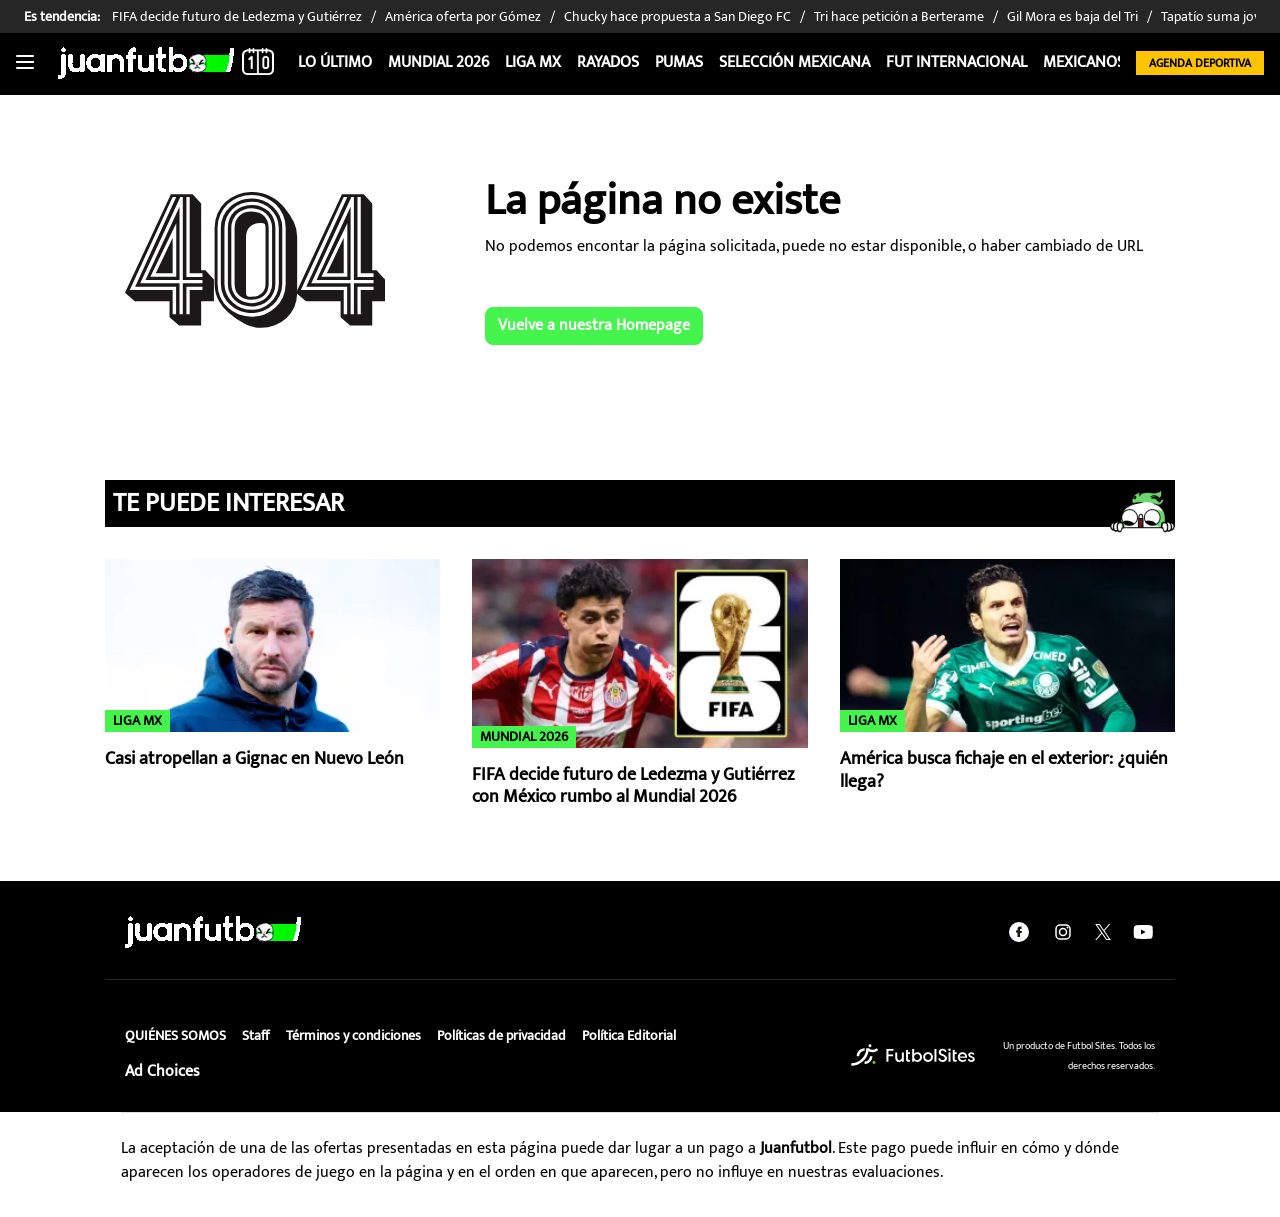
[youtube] (1143, 932)
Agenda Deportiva (1200, 63)
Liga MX (533, 62)
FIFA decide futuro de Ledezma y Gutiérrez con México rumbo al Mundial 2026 (633, 786)
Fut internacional (956, 62)
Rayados (608, 62)
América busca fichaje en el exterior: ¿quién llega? (1004, 770)
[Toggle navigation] (25, 63)
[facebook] (1019, 932)
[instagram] (1063, 932)
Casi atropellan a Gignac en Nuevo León (254, 759)
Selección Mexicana (794, 62)
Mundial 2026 (438, 62)
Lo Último (335, 62)
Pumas (679, 62)
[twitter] (1103, 932)
